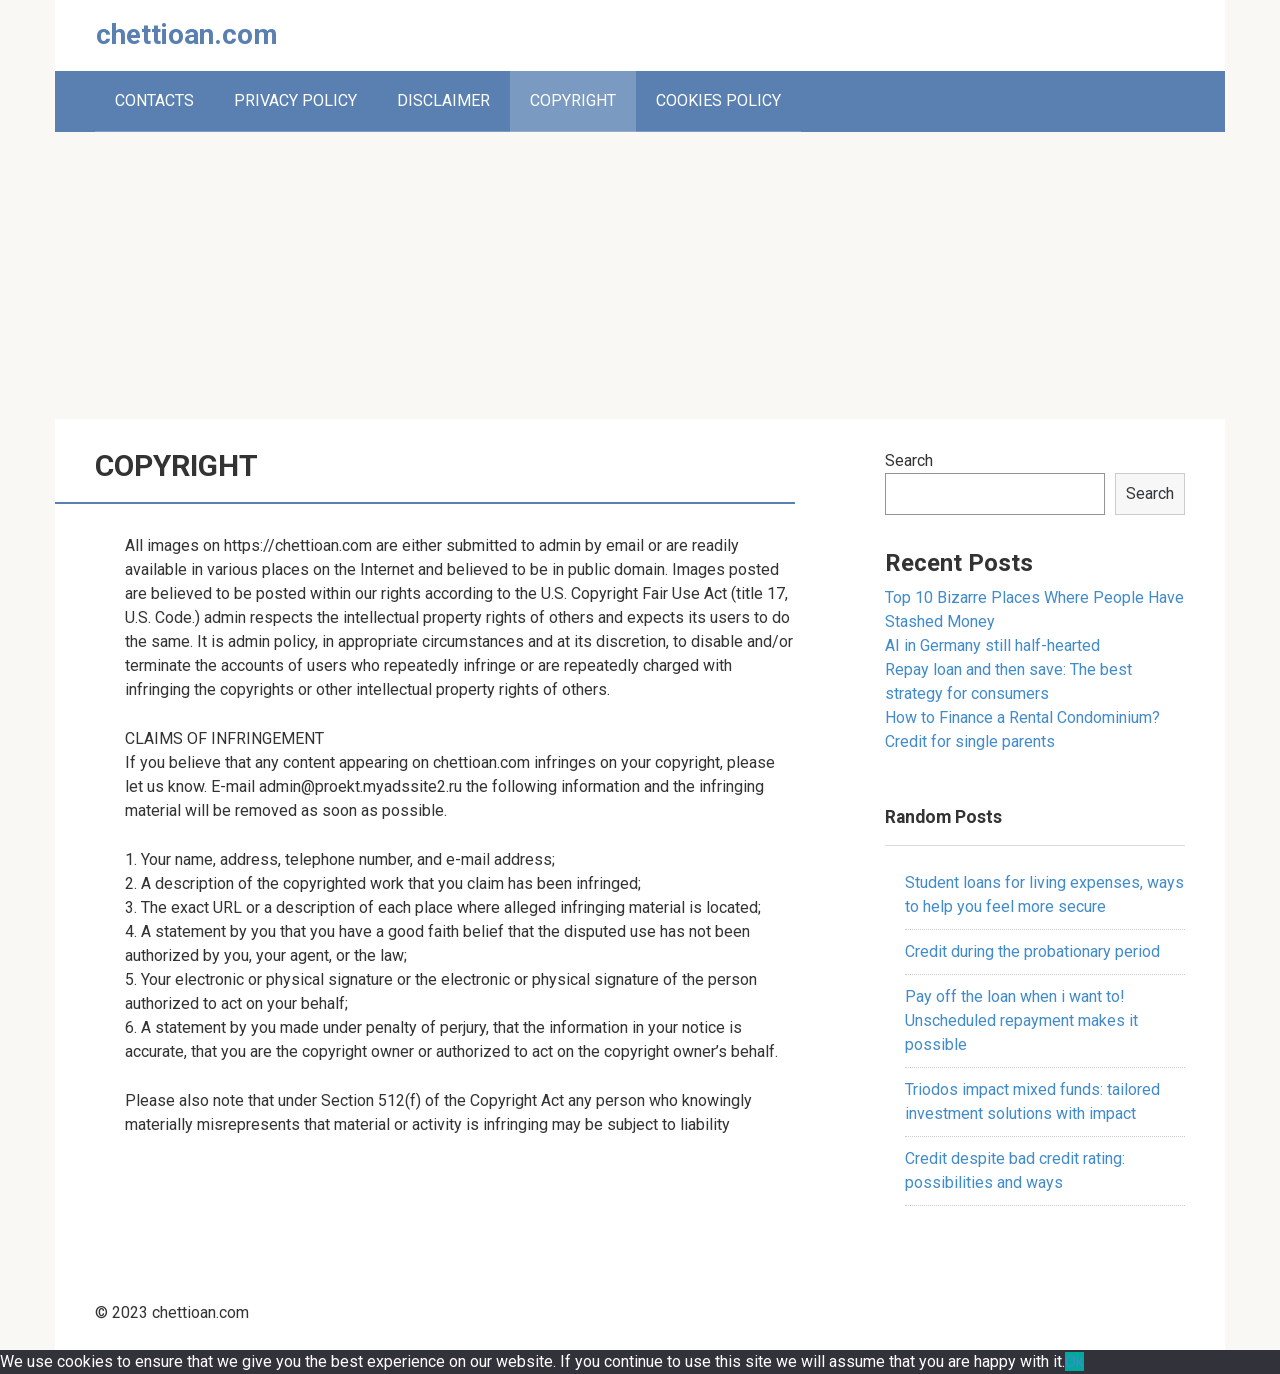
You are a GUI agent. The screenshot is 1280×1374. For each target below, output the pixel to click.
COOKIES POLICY (718, 100)
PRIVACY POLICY (295, 100)
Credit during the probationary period (1032, 951)
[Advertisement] (640, 272)
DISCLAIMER (443, 100)
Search (909, 460)
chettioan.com (187, 34)
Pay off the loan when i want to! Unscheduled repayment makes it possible (1021, 1020)
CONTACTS (154, 100)
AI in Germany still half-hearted (992, 645)
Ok (1074, 1361)
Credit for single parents (970, 741)
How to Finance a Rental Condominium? (1022, 717)
